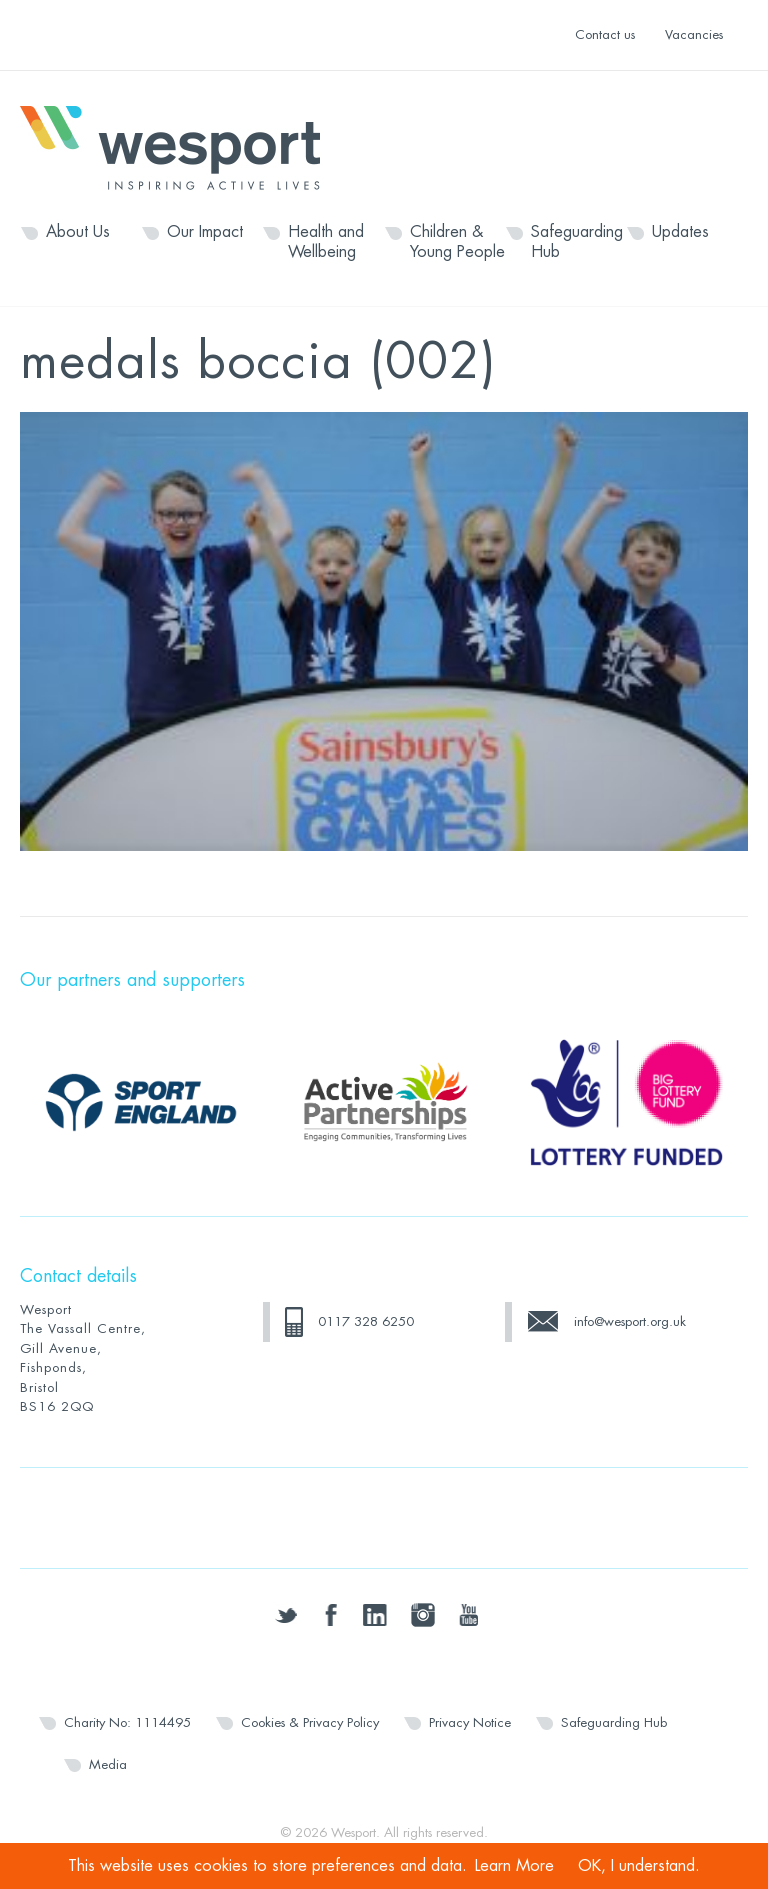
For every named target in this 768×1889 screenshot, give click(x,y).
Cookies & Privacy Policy (310, 1722)
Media (108, 1764)
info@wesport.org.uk (630, 1321)
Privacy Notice (470, 1722)
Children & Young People (457, 242)
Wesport (180, 146)
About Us (78, 232)
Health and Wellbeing (326, 242)
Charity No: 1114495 (127, 1722)
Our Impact (205, 232)
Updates (680, 232)
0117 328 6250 (366, 1321)
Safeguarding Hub (577, 242)
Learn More (514, 1866)
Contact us (605, 34)
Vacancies (694, 34)
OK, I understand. (639, 1866)
